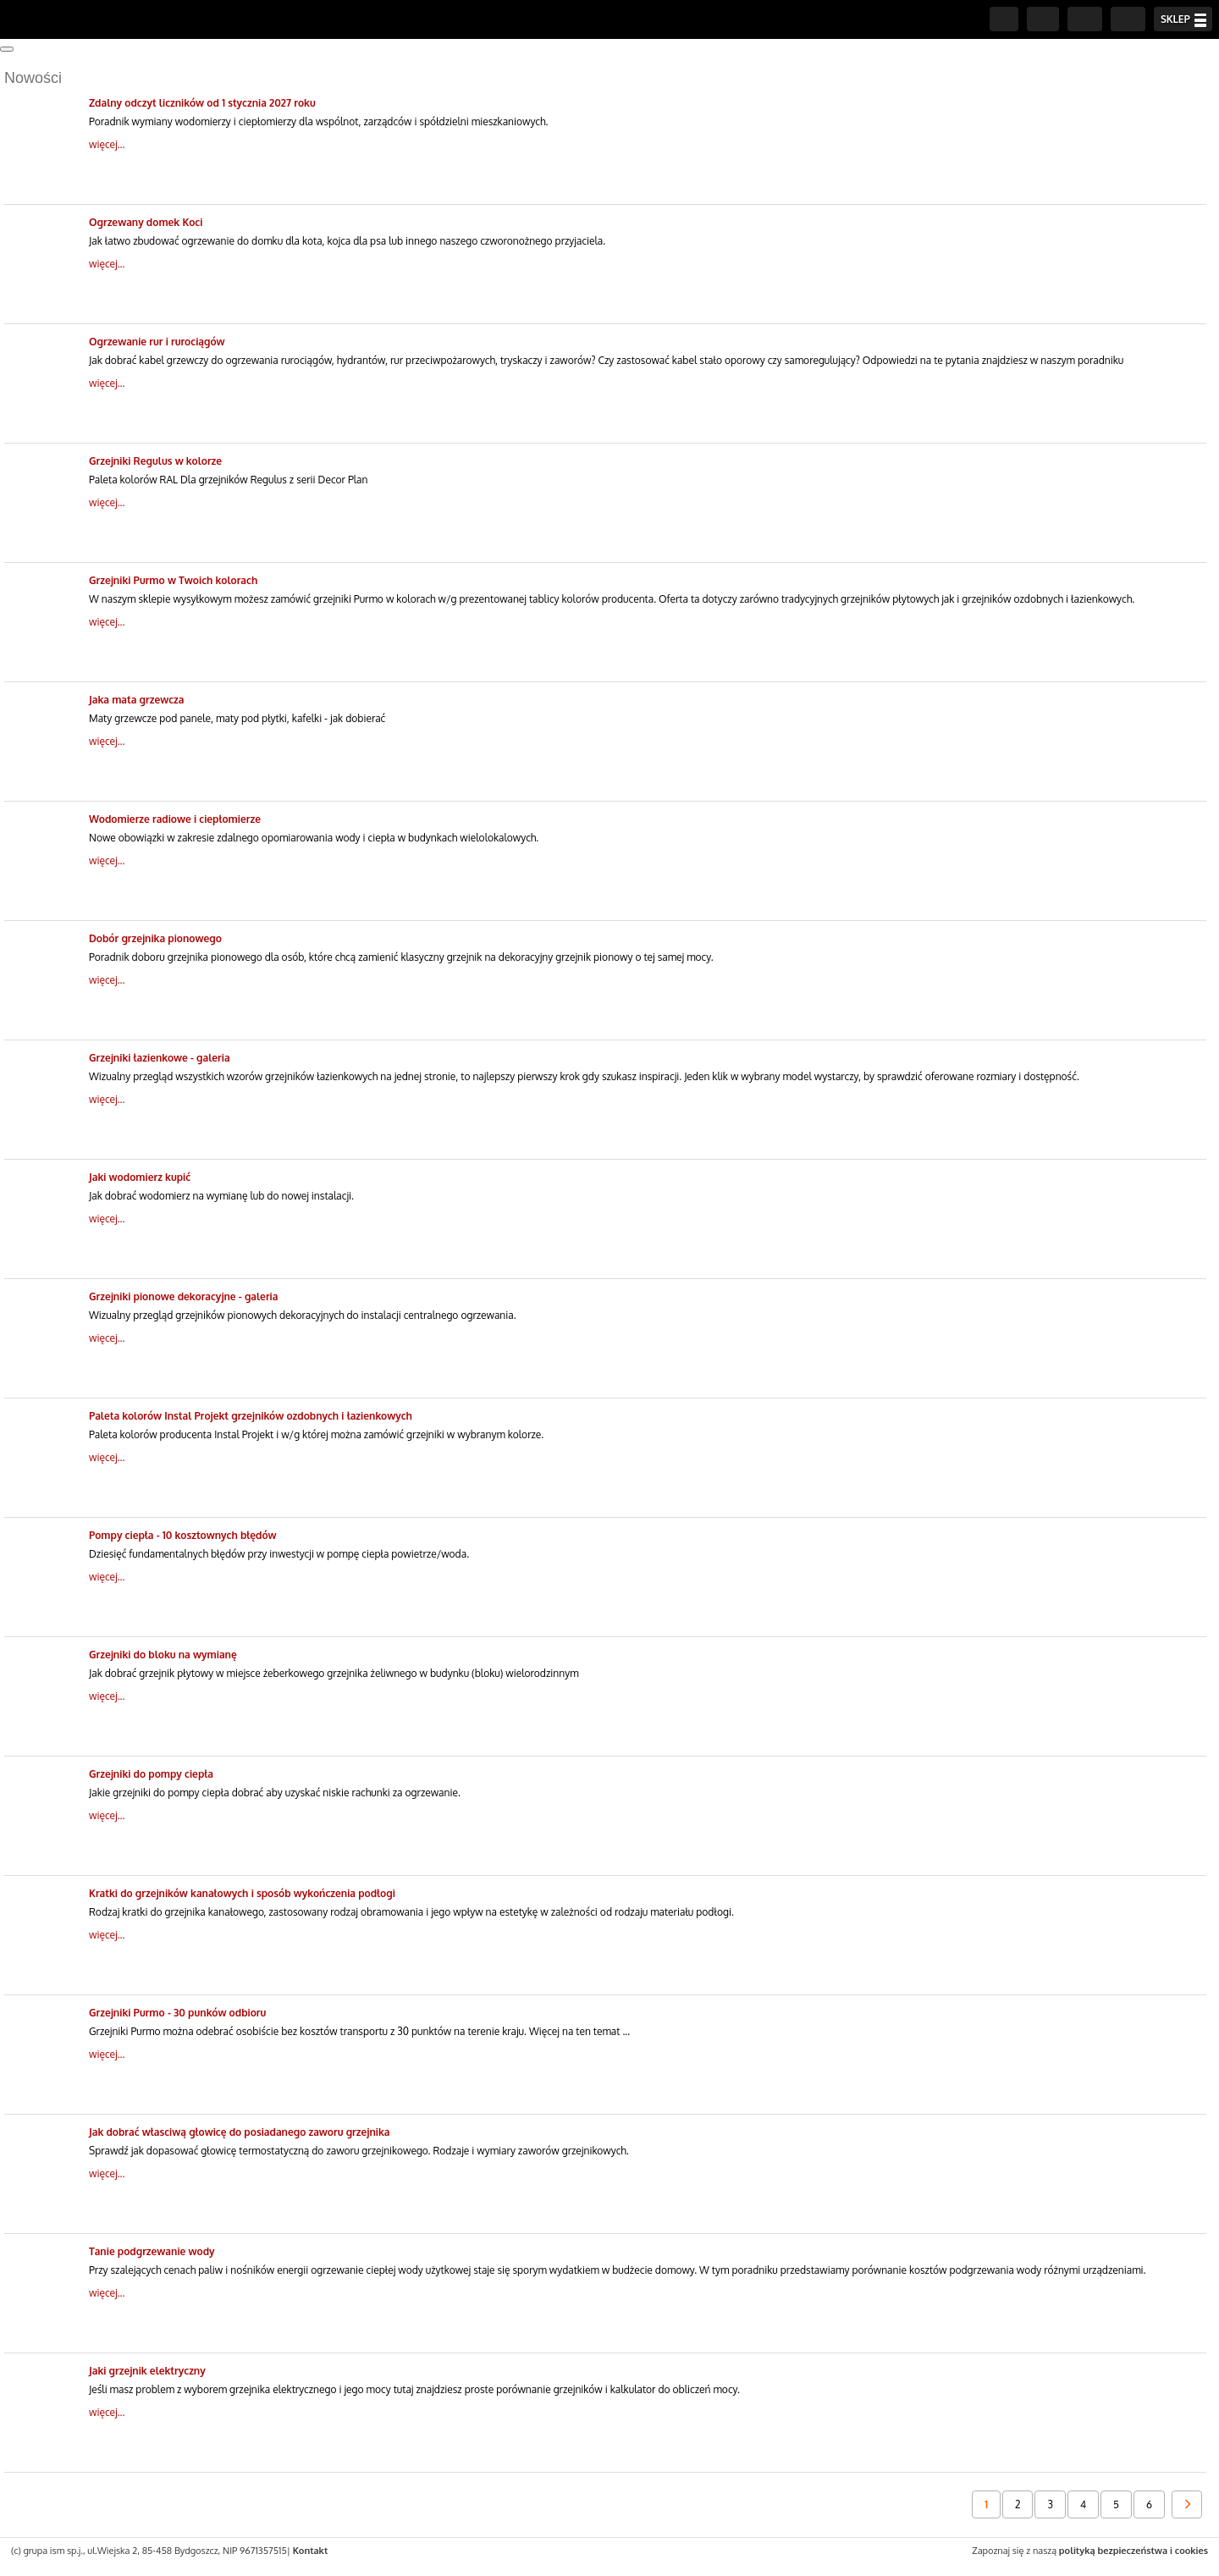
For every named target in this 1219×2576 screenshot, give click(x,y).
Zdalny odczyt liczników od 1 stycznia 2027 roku (202, 103)
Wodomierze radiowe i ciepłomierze (175, 819)
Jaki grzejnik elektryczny (147, 2370)
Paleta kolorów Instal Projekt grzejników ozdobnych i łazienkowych (250, 1415)
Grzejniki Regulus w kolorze (155, 461)
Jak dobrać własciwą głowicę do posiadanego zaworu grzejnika (239, 2132)
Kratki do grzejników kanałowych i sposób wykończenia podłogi (242, 1893)
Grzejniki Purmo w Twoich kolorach (173, 580)
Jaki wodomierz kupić (139, 1177)
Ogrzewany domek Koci (145, 222)
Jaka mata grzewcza (137, 699)
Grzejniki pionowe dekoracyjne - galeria (183, 1296)
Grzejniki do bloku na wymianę (163, 1654)
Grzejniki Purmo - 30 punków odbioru (177, 2012)
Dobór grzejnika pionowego (155, 938)
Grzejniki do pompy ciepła (151, 1774)
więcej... (106, 144)
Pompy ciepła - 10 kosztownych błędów (183, 1535)
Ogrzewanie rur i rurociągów (157, 341)
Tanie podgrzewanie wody (152, 2251)
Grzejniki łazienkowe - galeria (159, 1057)
